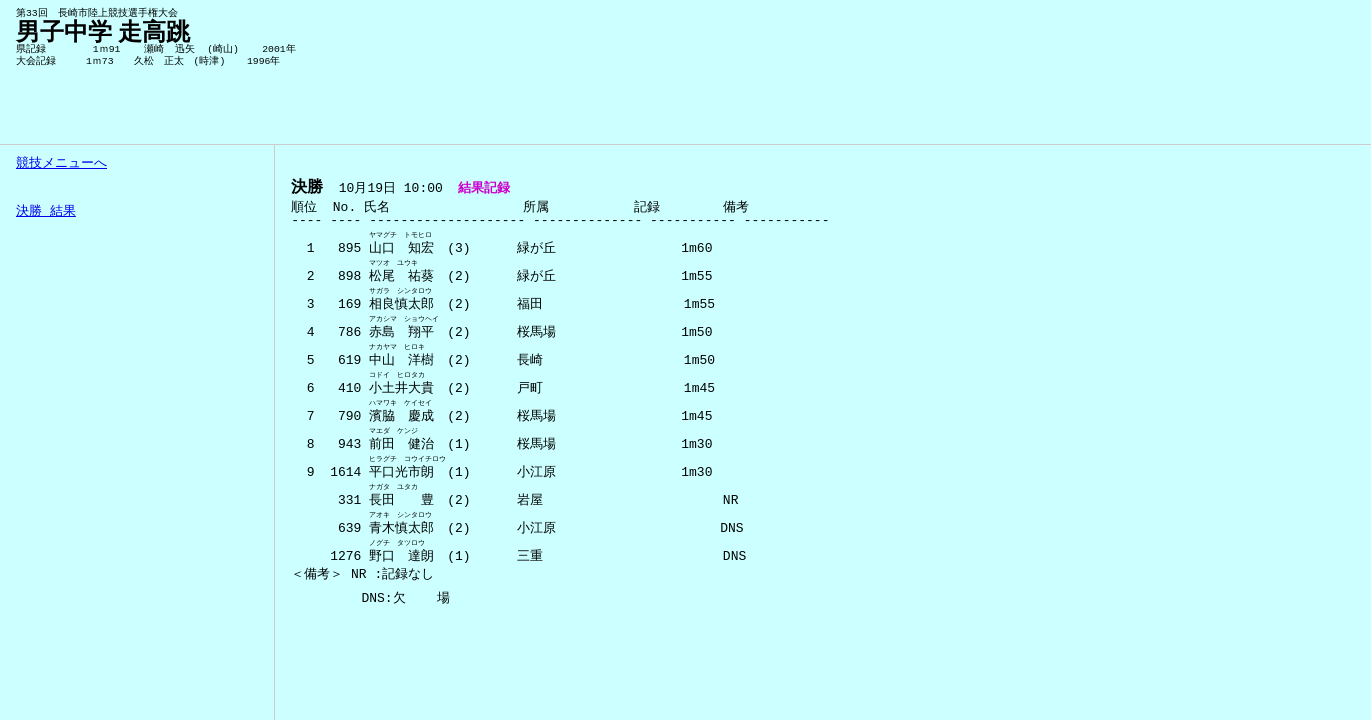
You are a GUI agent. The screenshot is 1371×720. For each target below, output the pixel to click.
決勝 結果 (46, 212)
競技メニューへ (61, 164)
